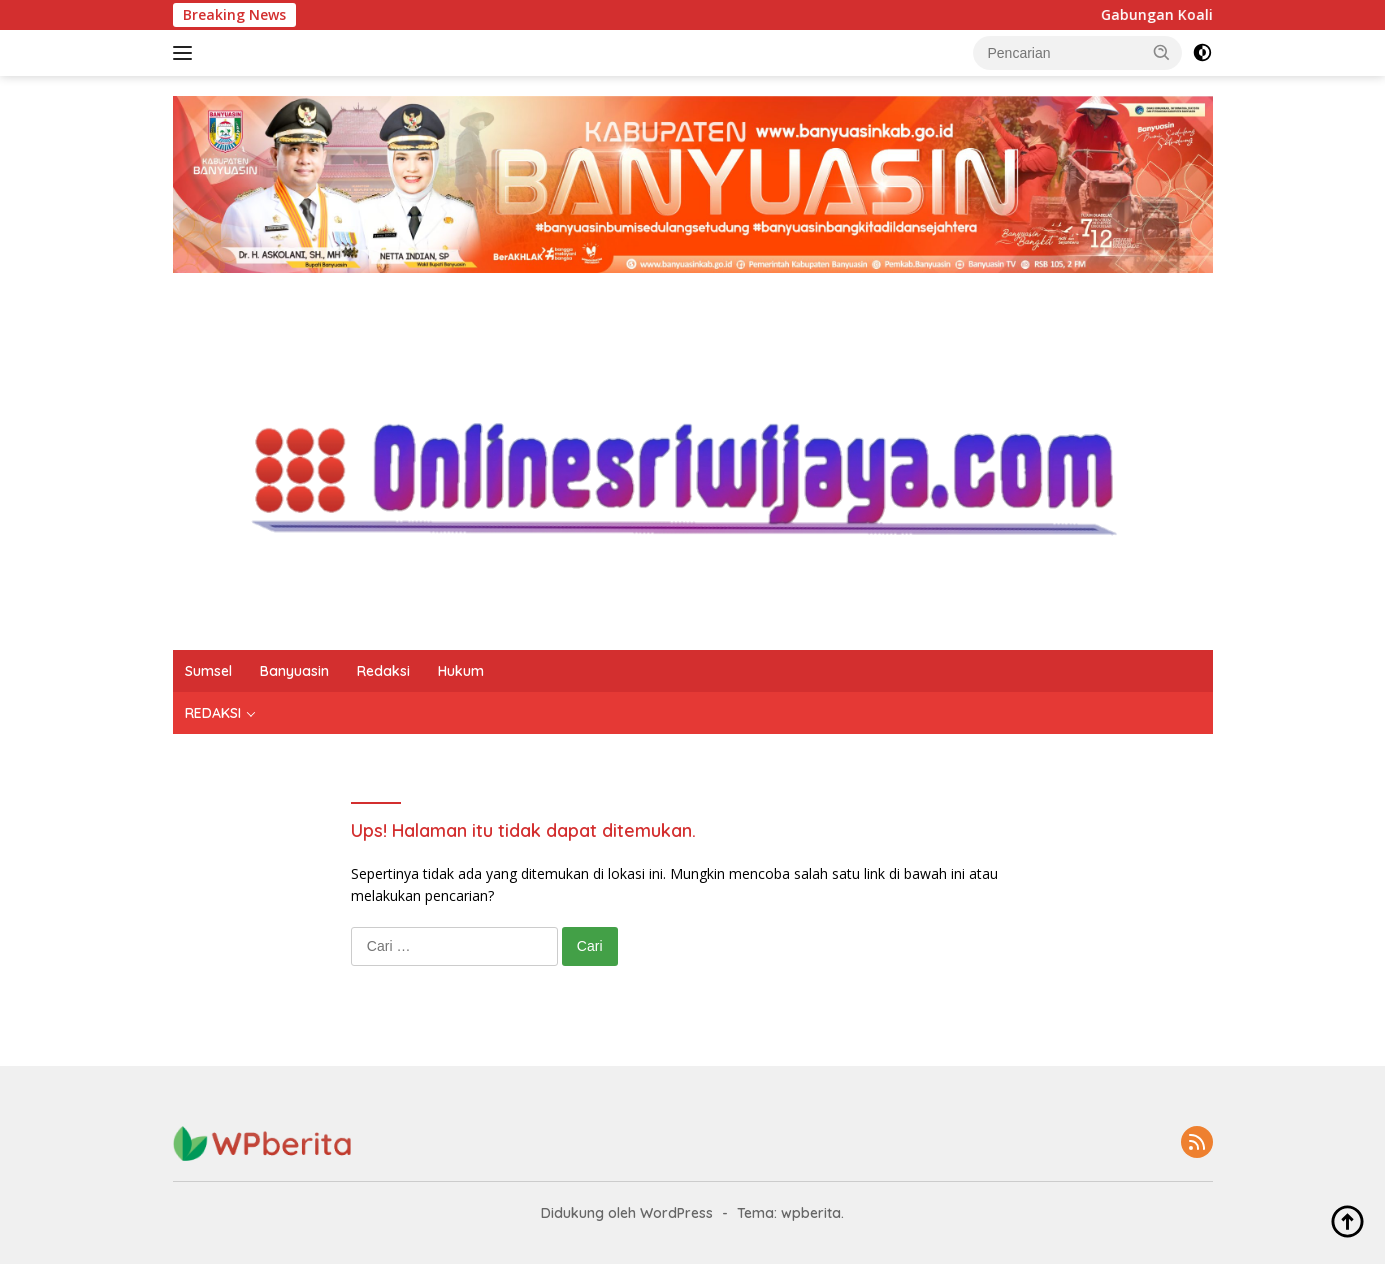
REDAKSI (213, 713)
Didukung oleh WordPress (627, 1213)
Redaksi (383, 671)
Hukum (461, 671)
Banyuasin (294, 671)
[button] (1162, 52)
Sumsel (208, 671)
